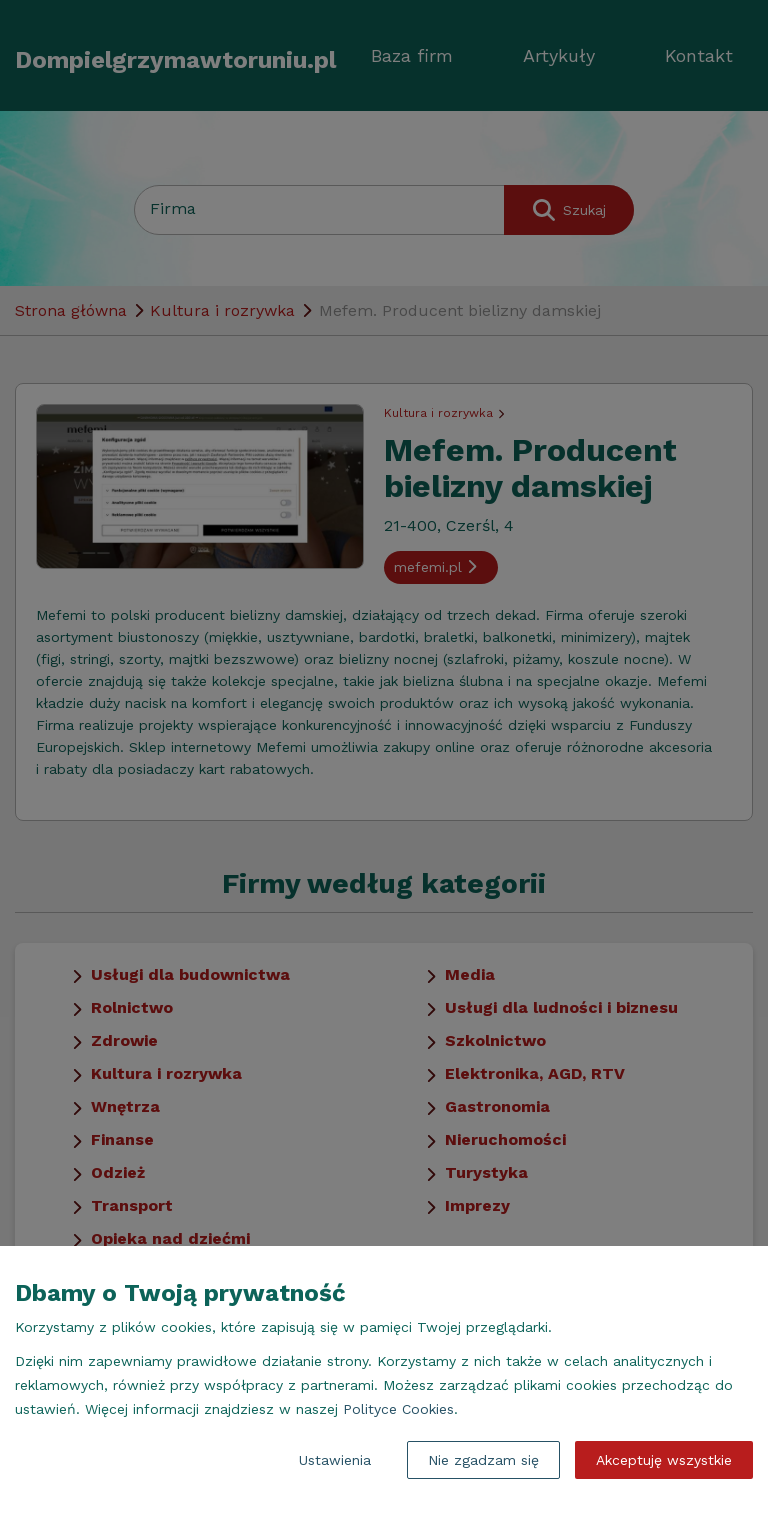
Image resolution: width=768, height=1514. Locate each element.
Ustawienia (335, 1460)
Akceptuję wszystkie (664, 1460)
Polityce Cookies (398, 1409)
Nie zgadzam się (483, 1460)
